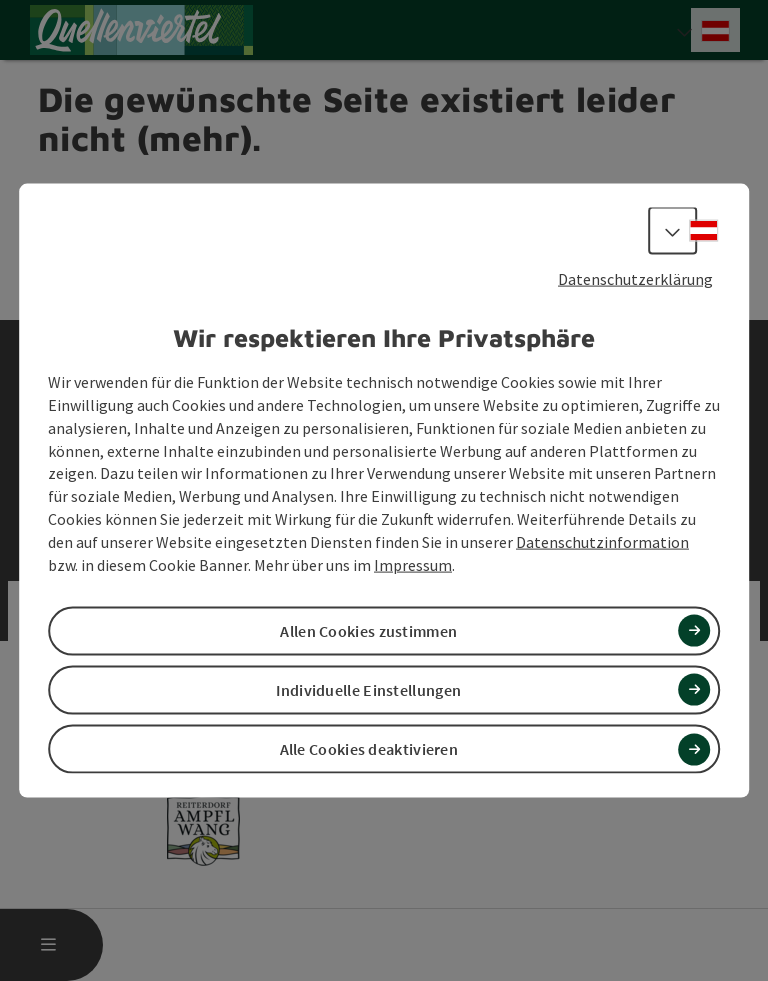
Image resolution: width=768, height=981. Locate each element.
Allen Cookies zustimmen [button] (368, 630)
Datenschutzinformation (602, 542)
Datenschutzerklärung (635, 278)
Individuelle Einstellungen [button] (368, 690)
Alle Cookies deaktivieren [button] (369, 749)
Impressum (413, 564)
